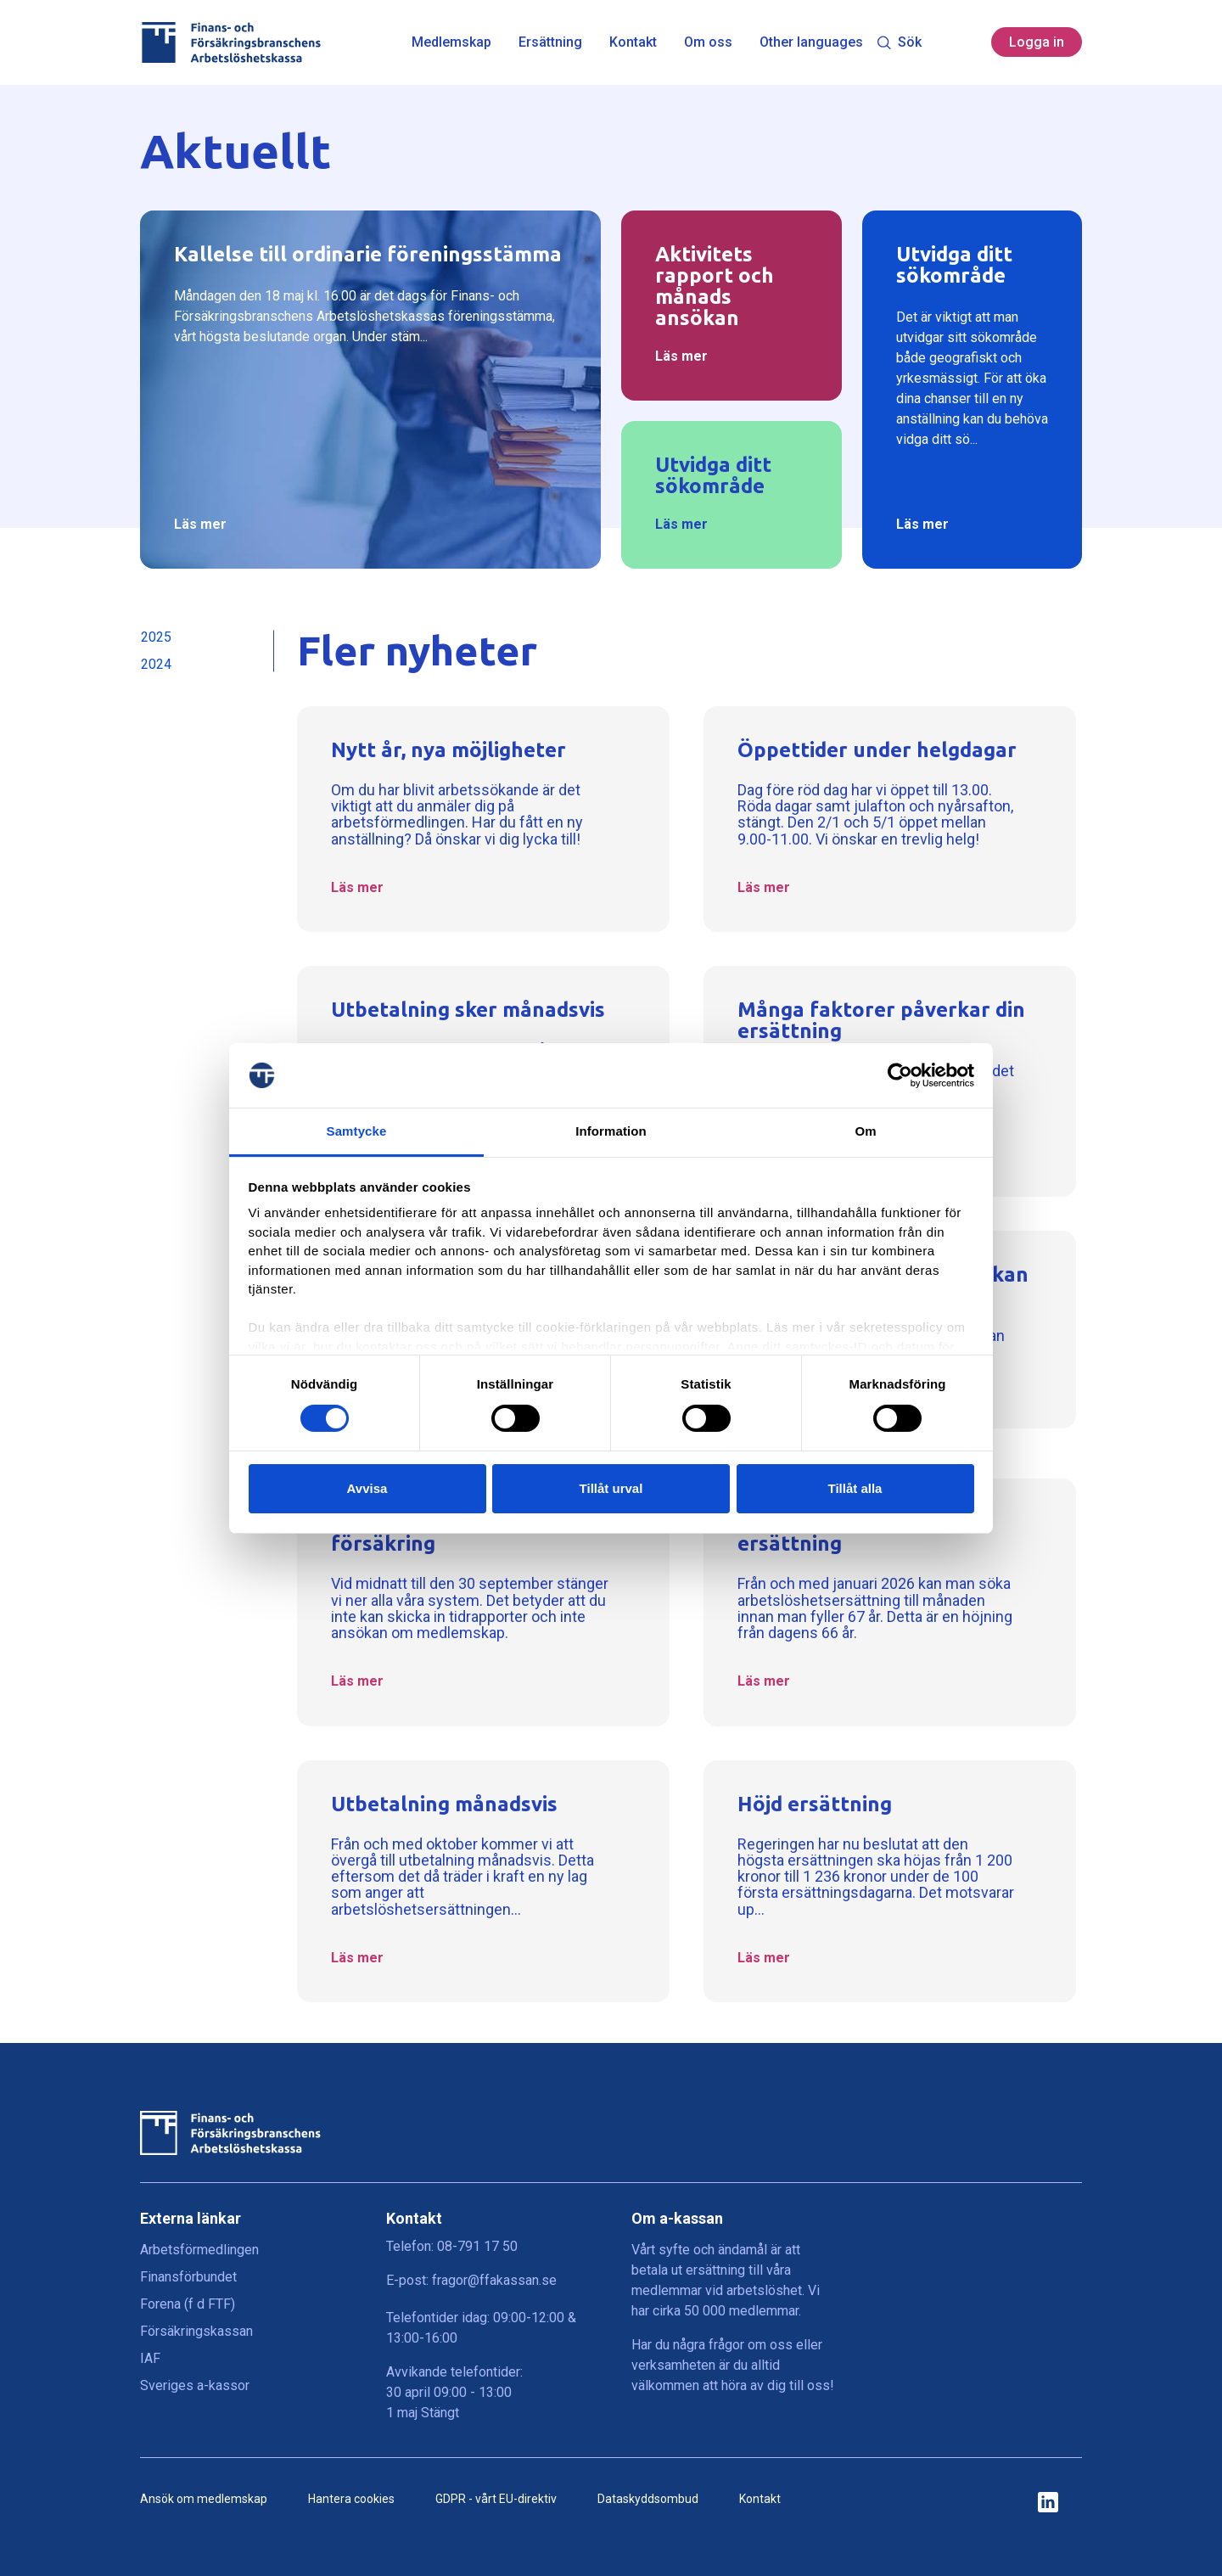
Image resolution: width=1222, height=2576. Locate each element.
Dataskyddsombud (647, 2499)
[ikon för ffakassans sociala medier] (1048, 2503)
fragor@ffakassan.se (494, 2280)
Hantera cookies (351, 2499)
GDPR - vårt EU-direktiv (496, 2499)
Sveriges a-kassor (194, 2385)
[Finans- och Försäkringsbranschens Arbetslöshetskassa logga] (230, 42)
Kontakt (633, 42)
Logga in (1036, 42)
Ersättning (550, 42)
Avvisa (367, 1488)
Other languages (811, 42)
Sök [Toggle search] (899, 42)
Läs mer (200, 524)
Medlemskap (451, 42)
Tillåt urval (611, 1488)
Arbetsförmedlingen (199, 2250)
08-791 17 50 (477, 2246)
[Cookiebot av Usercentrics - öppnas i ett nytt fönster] (900, 1075)
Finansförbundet (188, 2277)
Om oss (708, 42)
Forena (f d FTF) (187, 2304)
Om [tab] (865, 1131)
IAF (150, 2358)
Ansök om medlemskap (203, 2499)
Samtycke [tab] (357, 1131)
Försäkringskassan (196, 2331)
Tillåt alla (855, 1488)
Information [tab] (611, 1131)
